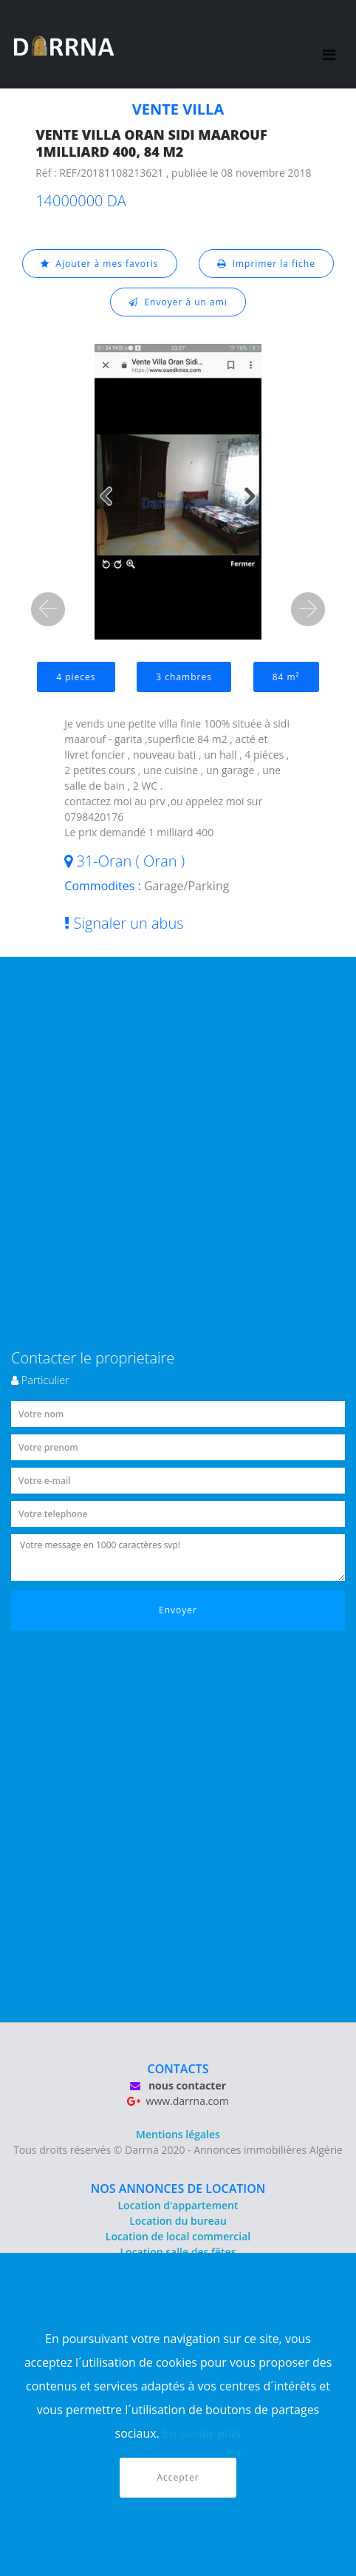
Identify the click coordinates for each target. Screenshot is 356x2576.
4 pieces (75, 677)
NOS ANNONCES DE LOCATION (178, 2188)
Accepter (178, 2477)
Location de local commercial (178, 2236)
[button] (48, 609)
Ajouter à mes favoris (100, 263)
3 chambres (184, 677)
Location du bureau (178, 2221)
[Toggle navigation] (329, 44)
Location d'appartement (177, 2205)
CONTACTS (178, 2069)
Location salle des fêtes (178, 2252)
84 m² (286, 677)
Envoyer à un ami (178, 302)
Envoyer (178, 1610)
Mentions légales (178, 2134)
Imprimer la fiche (266, 263)
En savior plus (202, 2433)
